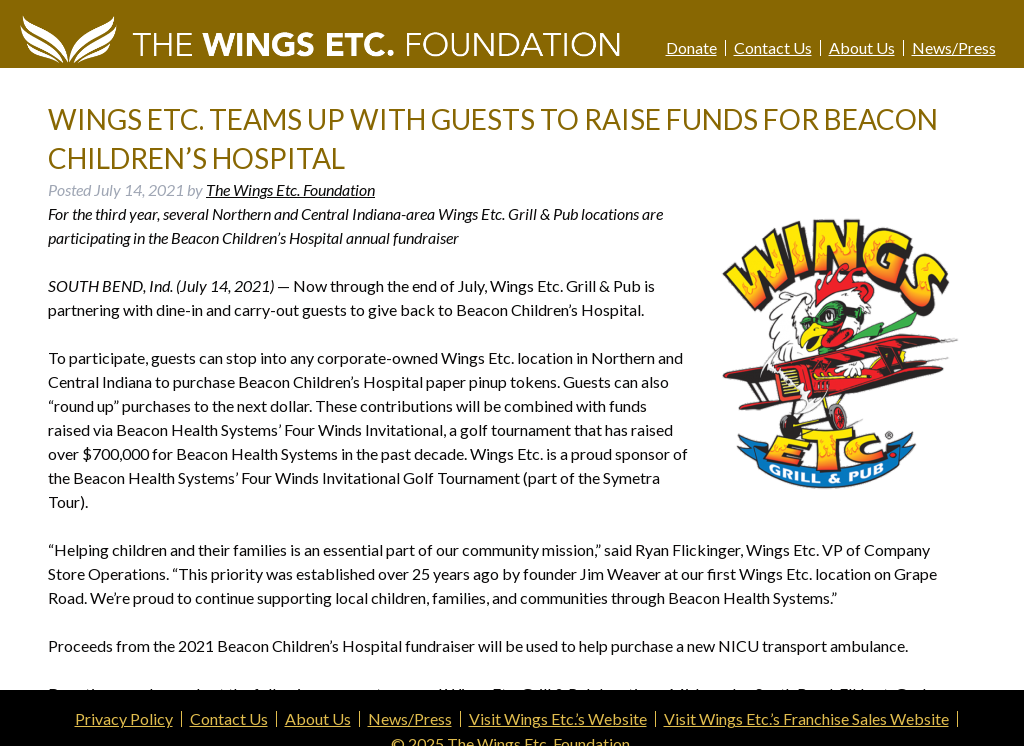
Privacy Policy (124, 719)
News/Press (954, 48)
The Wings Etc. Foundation (290, 189)
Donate (691, 48)
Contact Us (773, 48)
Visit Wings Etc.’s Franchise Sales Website (806, 719)
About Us (862, 48)
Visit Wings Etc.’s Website (558, 719)
